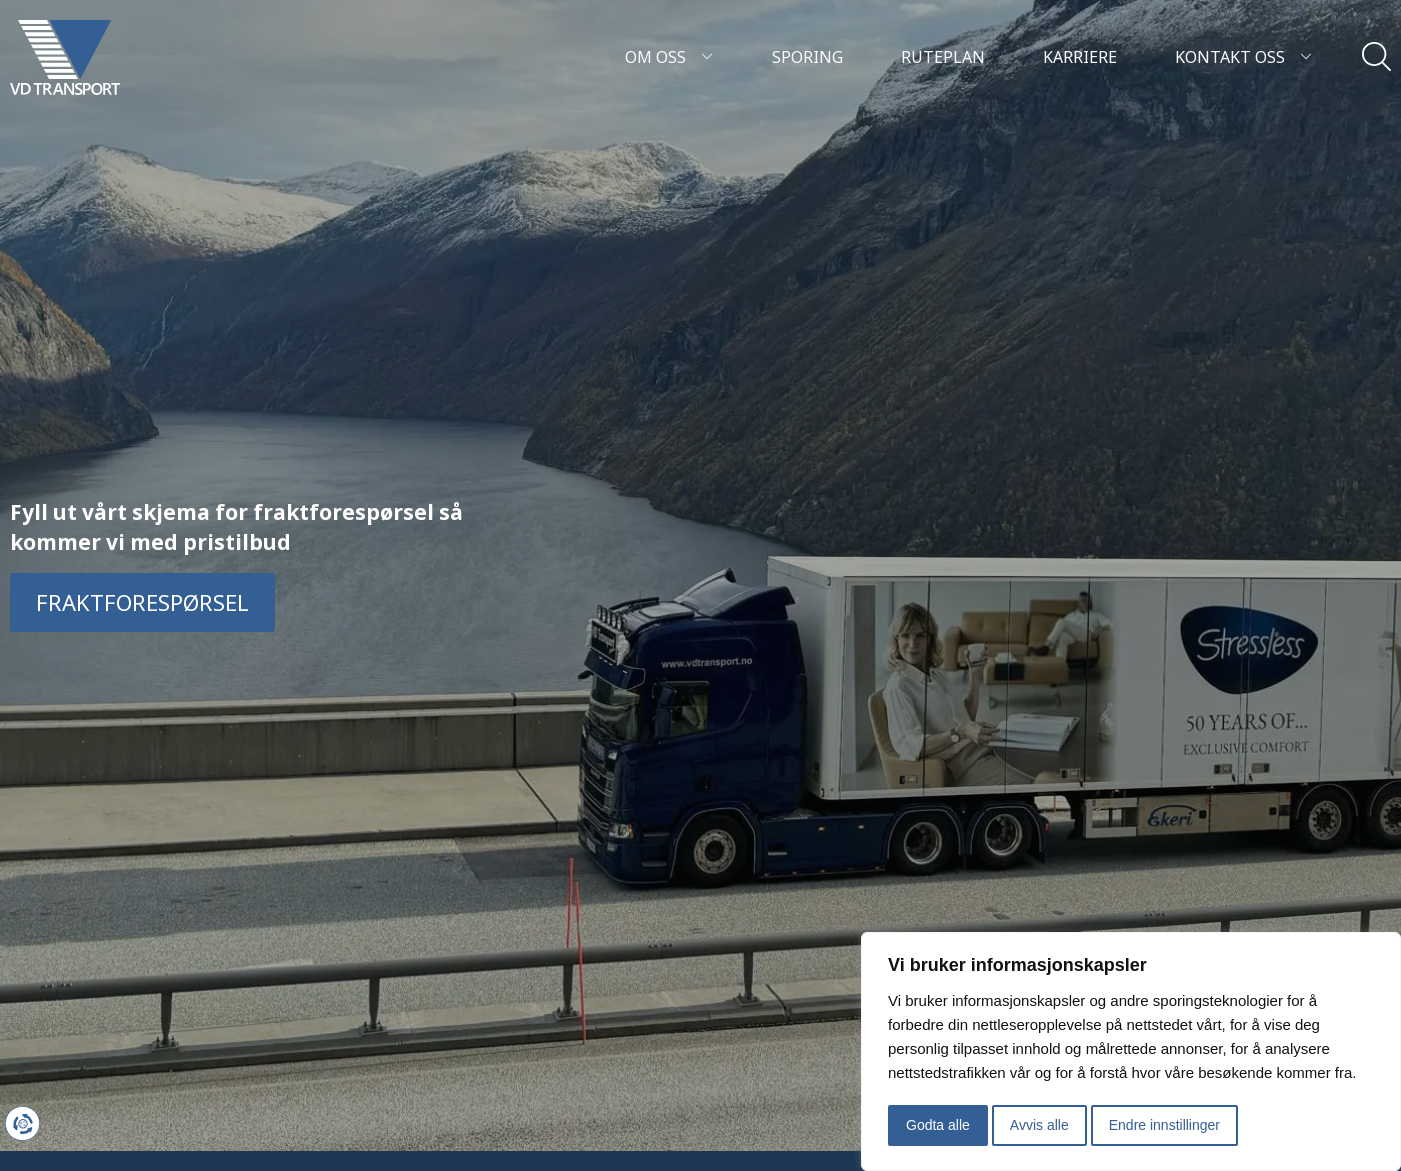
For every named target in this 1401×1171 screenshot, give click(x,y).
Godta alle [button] (938, 1125)
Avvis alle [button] (1039, 1125)
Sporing (807, 57)
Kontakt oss (1244, 57)
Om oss (669, 57)
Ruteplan (943, 57)
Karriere (1080, 57)
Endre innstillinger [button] (1164, 1125)
